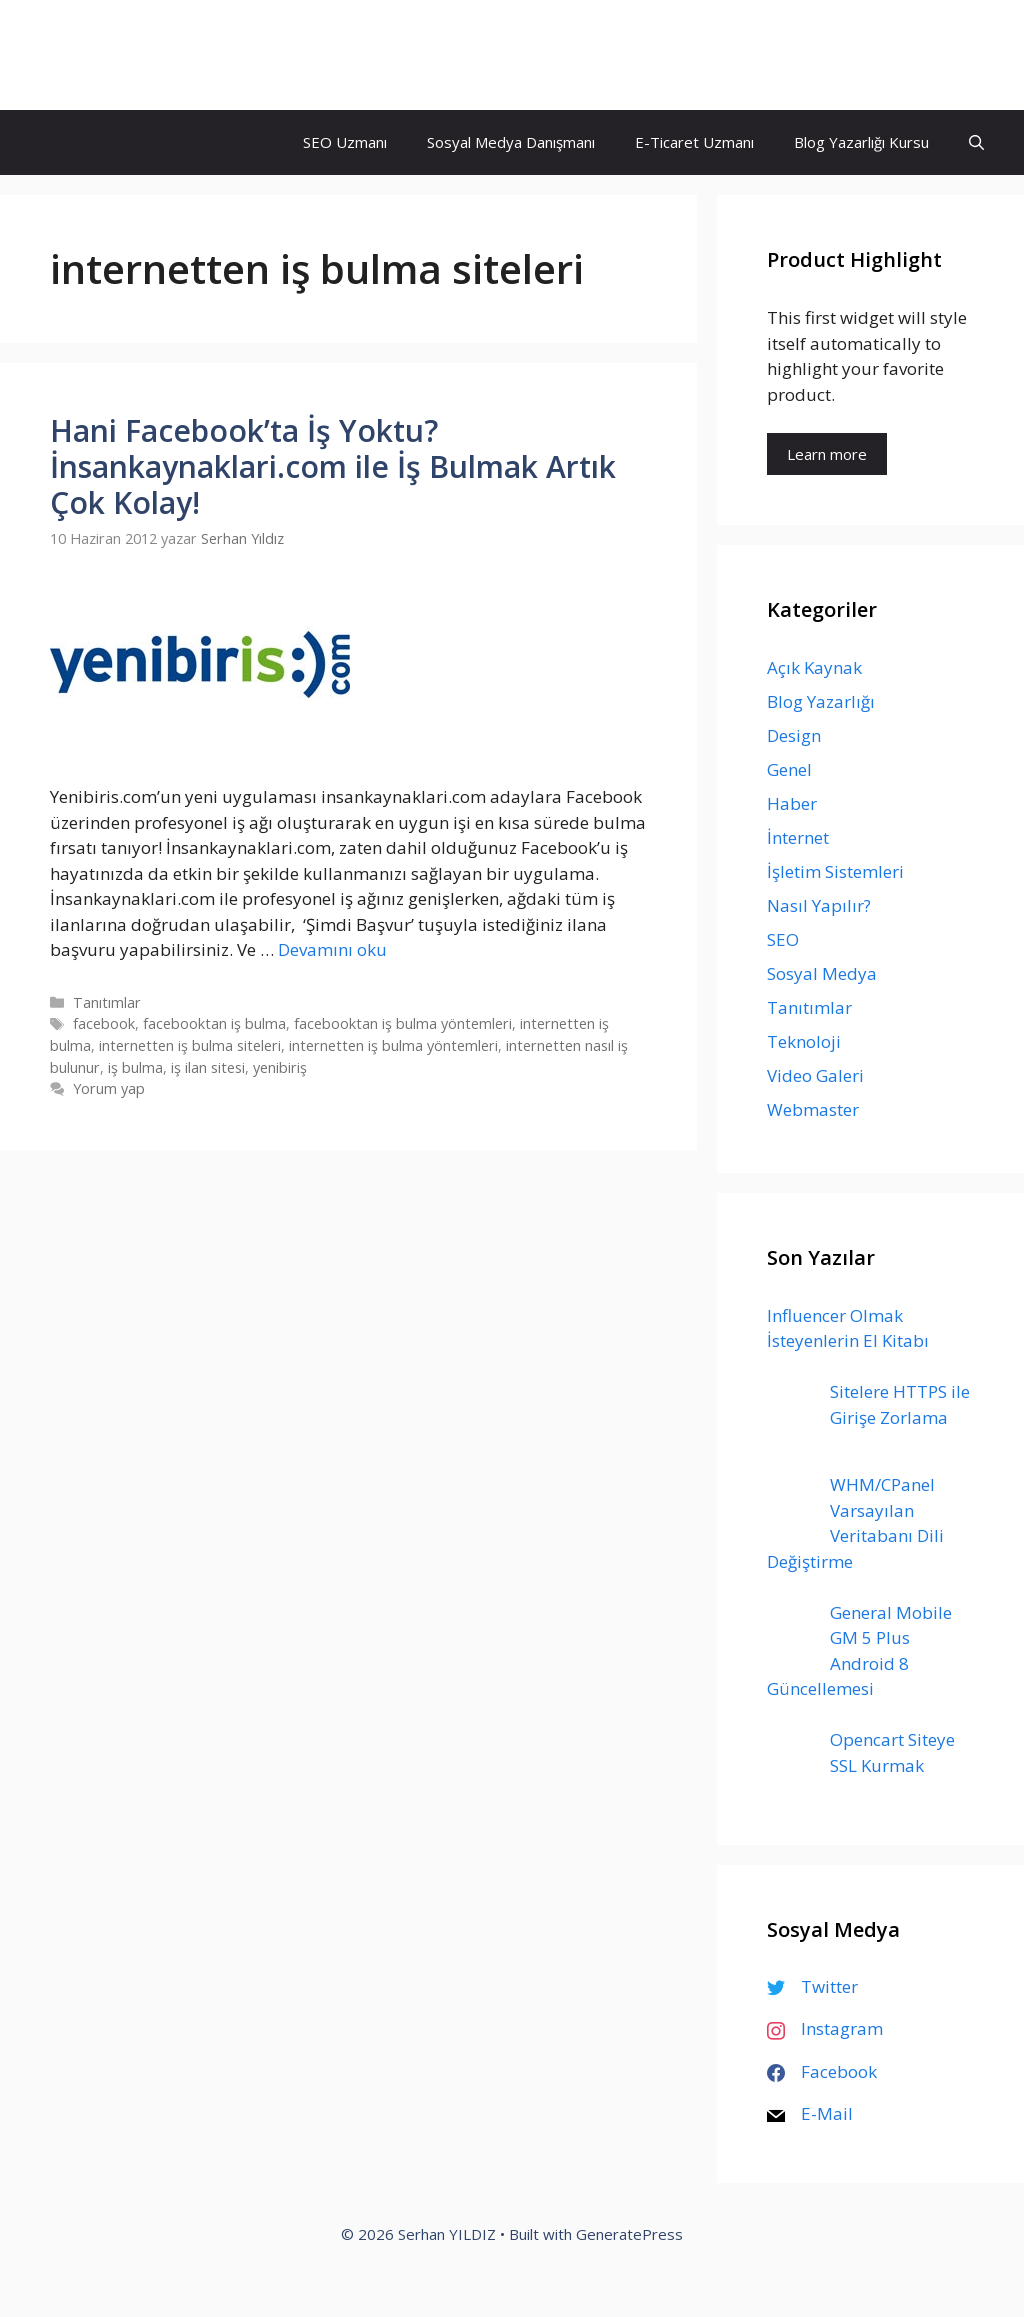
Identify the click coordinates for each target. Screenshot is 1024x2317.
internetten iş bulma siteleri (190, 1045)
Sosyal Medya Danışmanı (511, 142)
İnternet (798, 837)
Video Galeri (815, 1075)
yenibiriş (280, 1067)
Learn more (827, 454)
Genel (789, 769)
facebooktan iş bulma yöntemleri (403, 1023)
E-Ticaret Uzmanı (694, 142)
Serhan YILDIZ (127, 55)
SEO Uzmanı (345, 142)
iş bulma (135, 1067)
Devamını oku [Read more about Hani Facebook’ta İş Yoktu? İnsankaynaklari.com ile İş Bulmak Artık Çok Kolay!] (332, 949)
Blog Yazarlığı (821, 701)
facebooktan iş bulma (214, 1023)
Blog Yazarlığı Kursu (861, 142)
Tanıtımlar (107, 1002)
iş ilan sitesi (208, 1067)
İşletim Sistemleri (835, 871)
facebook (104, 1023)
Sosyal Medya (822, 973)
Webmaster (813, 1109)
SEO (783, 939)
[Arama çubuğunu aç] (976, 142)
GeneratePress (629, 2234)
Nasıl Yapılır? (819, 905)
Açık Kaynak (814, 667)
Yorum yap (109, 1088)
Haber (792, 803)
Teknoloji (804, 1041)
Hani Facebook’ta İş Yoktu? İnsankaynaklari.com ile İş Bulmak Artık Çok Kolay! (333, 466)
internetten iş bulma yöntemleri (393, 1045)
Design (794, 735)
